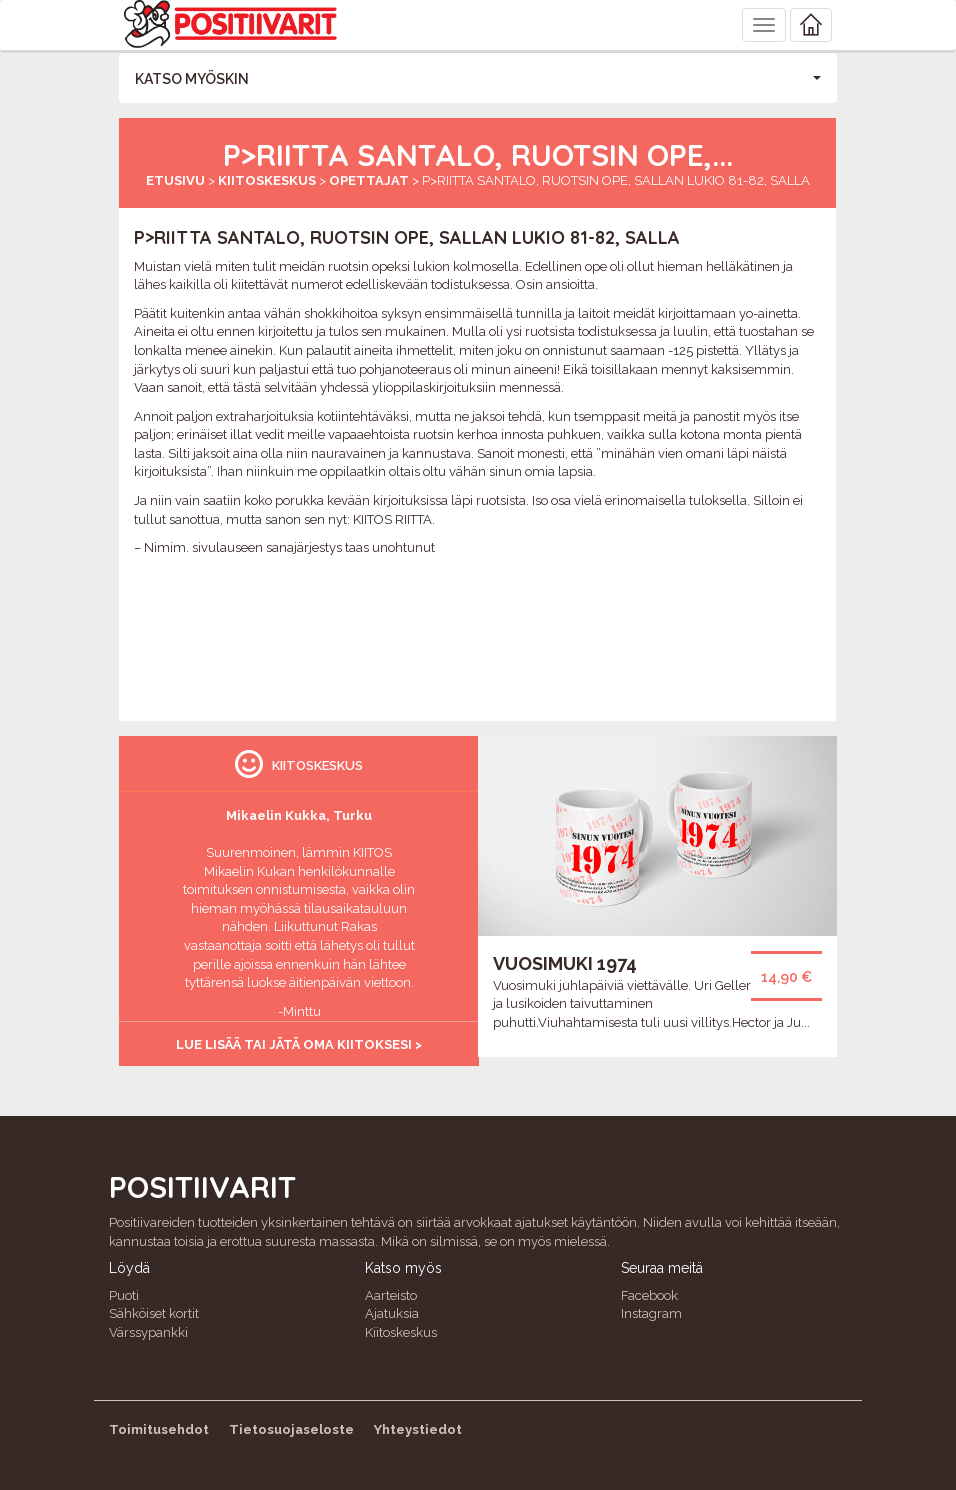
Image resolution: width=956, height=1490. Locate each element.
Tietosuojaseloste (291, 1429)
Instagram (651, 1313)
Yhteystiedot (418, 1429)
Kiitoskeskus (267, 180)
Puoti (124, 1295)
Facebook (649, 1295)
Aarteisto (391, 1295)
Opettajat (369, 180)
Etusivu (175, 180)
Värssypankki (148, 1332)
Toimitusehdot (159, 1429)
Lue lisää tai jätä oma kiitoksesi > (299, 1044)
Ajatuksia (392, 1313)
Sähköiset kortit (154, 1313)
